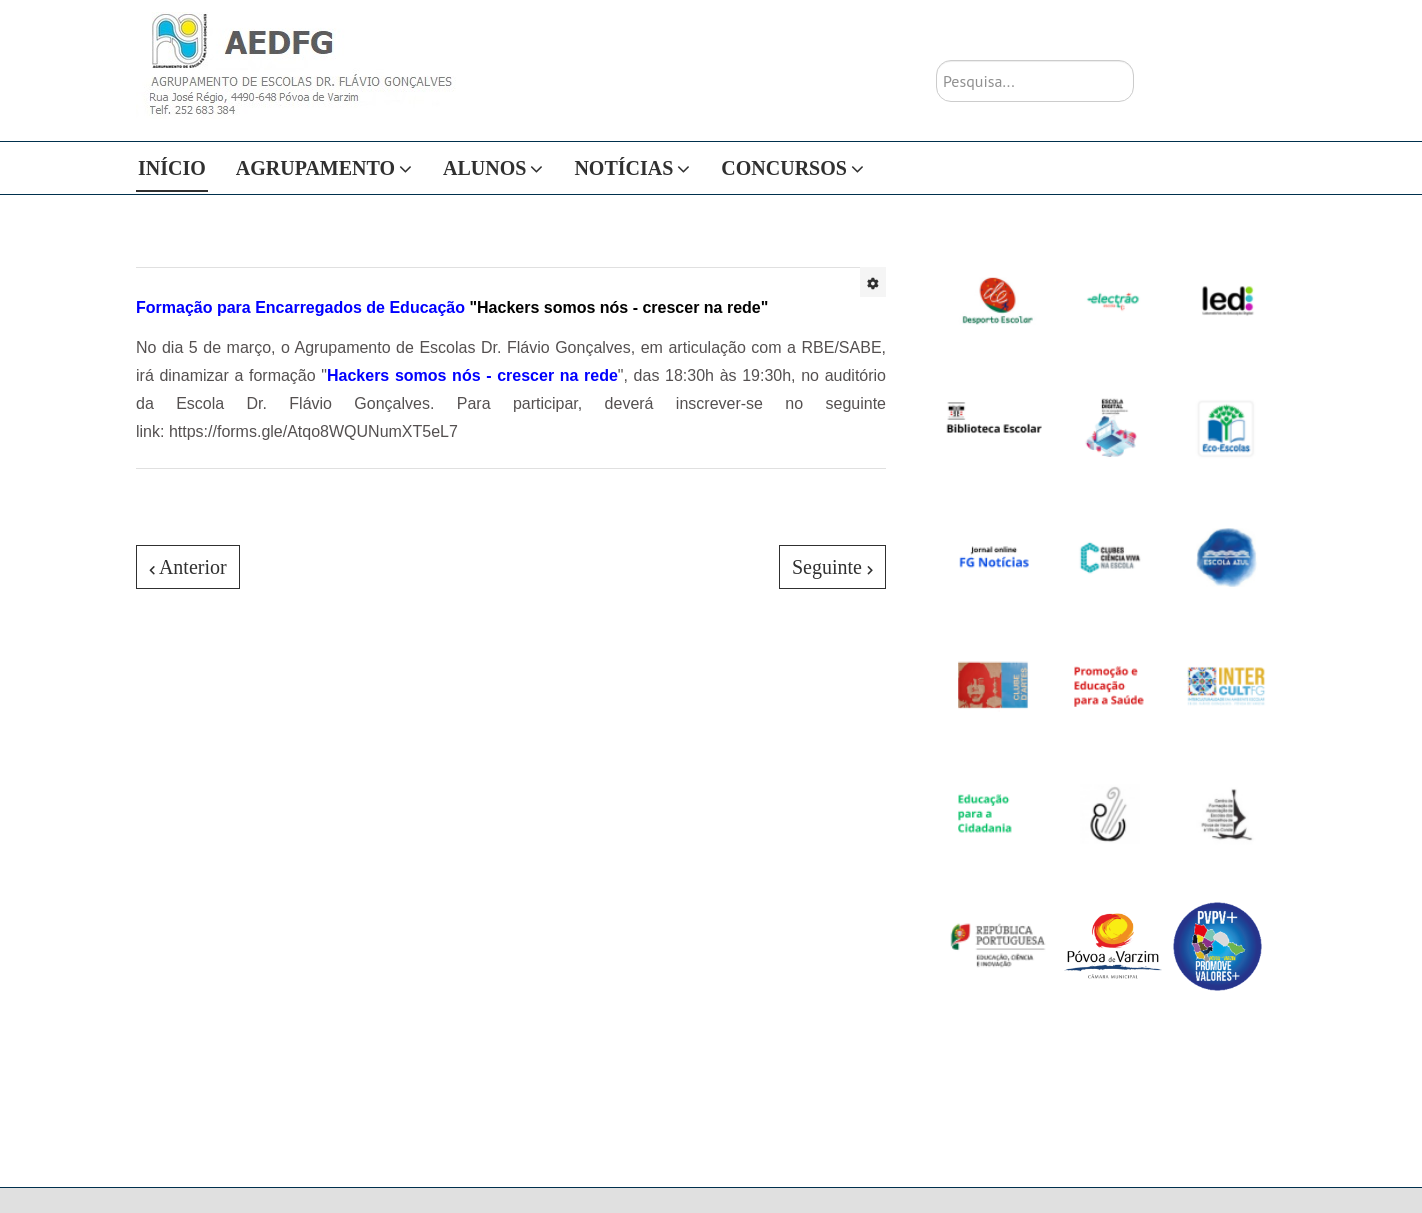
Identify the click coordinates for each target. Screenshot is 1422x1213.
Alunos (484, 168)
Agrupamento (315, 168)
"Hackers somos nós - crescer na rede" (452, 307)
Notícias (623, 168)
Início (172, 168)
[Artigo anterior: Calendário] (188, 567)
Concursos (784, 168)
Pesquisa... (936, 60)
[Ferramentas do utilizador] (873, 282)
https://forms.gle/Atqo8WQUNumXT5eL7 (313, 431)
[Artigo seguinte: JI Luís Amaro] (832, 567)
